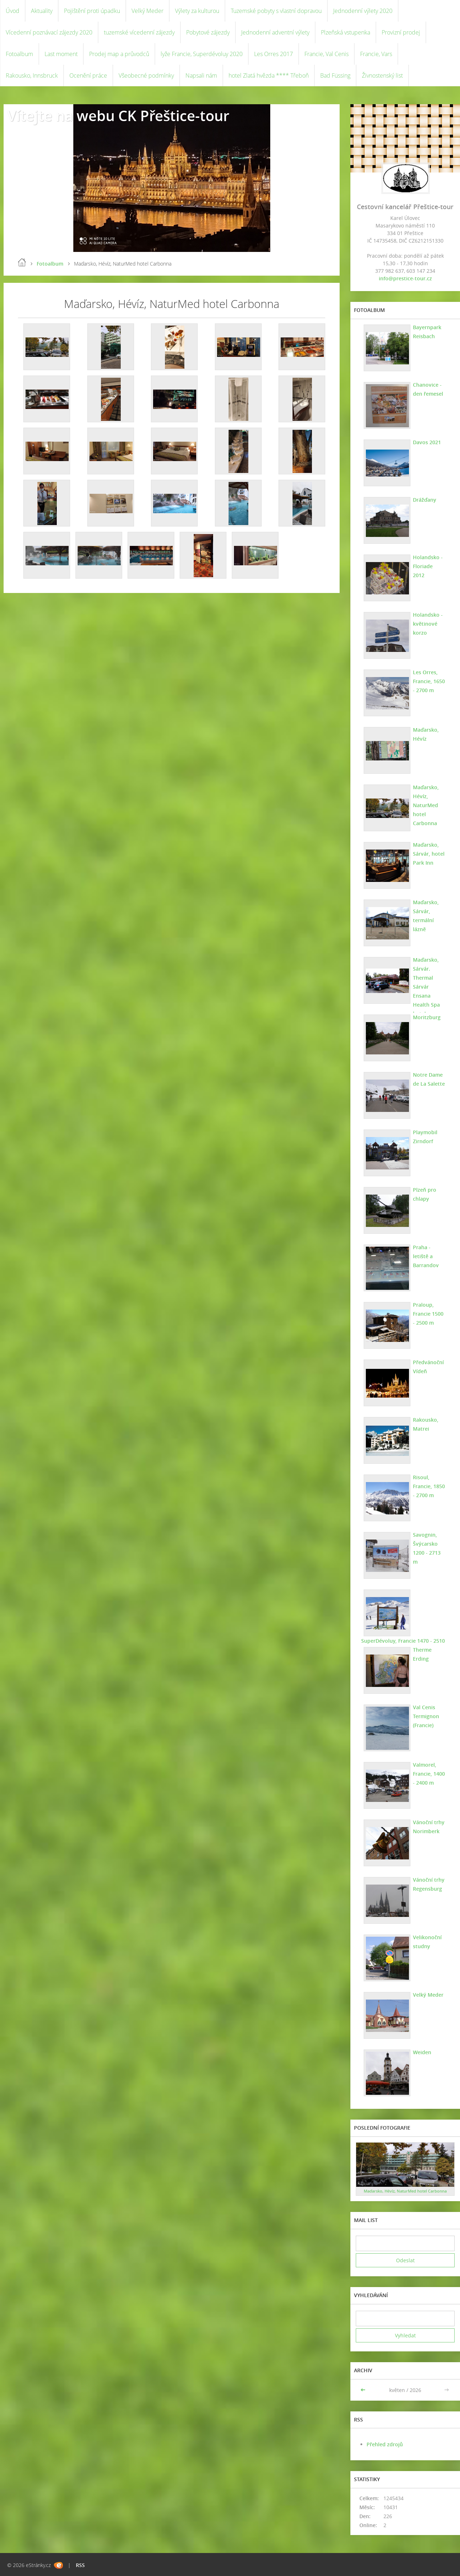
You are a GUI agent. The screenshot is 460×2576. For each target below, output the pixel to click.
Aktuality (41, 11)
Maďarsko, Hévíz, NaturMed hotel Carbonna (426, 805)
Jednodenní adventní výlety (275, 32)
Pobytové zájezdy (208, 32)
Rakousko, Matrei (425, 1424)
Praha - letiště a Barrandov (426, 1256)
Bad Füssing (335, 75)
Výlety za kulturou (197, 11)
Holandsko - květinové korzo (428, 623)
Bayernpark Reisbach (427, 332)
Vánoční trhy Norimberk (429, 1827)
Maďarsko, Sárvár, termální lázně (426, 916)
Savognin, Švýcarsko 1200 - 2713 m (427, 1548)
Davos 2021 (427, 442)
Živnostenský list (382, 75)
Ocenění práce (88, 75)
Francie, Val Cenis (326, 54)
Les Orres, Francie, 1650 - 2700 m (429, 681)
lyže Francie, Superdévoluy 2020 (202, 54)
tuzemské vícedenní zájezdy (139, 32)
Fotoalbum (19, 54)
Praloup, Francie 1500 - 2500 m (428, 1313)
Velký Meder (148, 11)
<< (364, 2390)
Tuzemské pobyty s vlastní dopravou (276, 11)
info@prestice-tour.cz (405, 278)
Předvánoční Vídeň (428, 1367)
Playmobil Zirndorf (425, 1137)
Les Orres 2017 (273, 54)
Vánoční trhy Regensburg (429, 1884)
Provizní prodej (401, 32)
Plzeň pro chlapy (424, 1194)
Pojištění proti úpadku (92, 11)
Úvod (12, 11)
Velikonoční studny (427, 1942)
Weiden (422, 2052)
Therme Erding (422, 1654)
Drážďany (424, 499)
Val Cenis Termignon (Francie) (426, 1716)
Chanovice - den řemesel (428, 389)
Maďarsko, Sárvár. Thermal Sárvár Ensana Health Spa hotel (426, 986)
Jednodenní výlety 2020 (362, 11)
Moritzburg (427, 1017)
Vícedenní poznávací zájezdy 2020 (49, 32)
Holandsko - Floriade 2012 (429, 562)
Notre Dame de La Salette (429, 1079)
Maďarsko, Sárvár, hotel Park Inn (429, 853)
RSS (80, 2565)
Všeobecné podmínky (146, 75)
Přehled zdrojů (385, 2444)
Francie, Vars (376, 54)
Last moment (61, 54)
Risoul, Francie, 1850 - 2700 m (429, 1486)
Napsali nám (201, 75)
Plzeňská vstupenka (345, 32)
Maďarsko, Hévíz (426, 734)
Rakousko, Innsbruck (32, 75)
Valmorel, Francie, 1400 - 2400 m (429, 1773)
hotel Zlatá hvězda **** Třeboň (269, 75)
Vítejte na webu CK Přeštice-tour (118, 115)
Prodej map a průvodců (119, 54)
